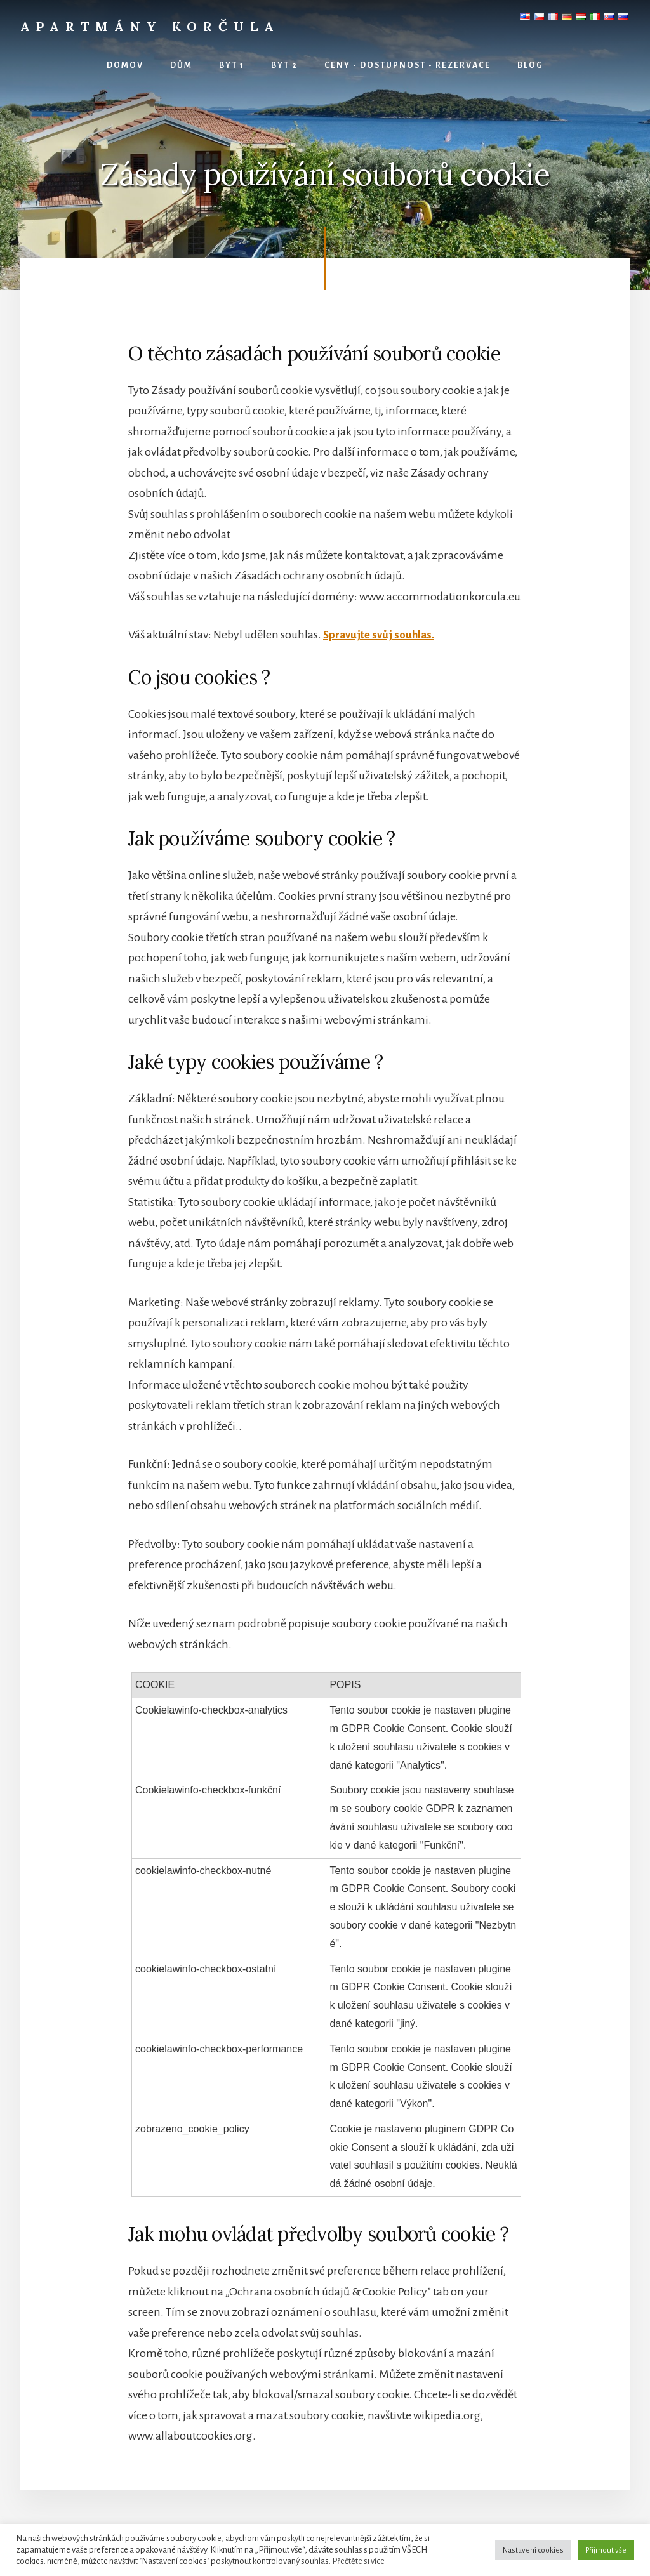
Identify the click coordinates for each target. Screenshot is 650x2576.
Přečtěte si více (358, 2561)
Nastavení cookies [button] (533, 2550)
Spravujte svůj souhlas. (381, 634)
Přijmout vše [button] (606, 2550)
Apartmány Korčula (150, 26)
